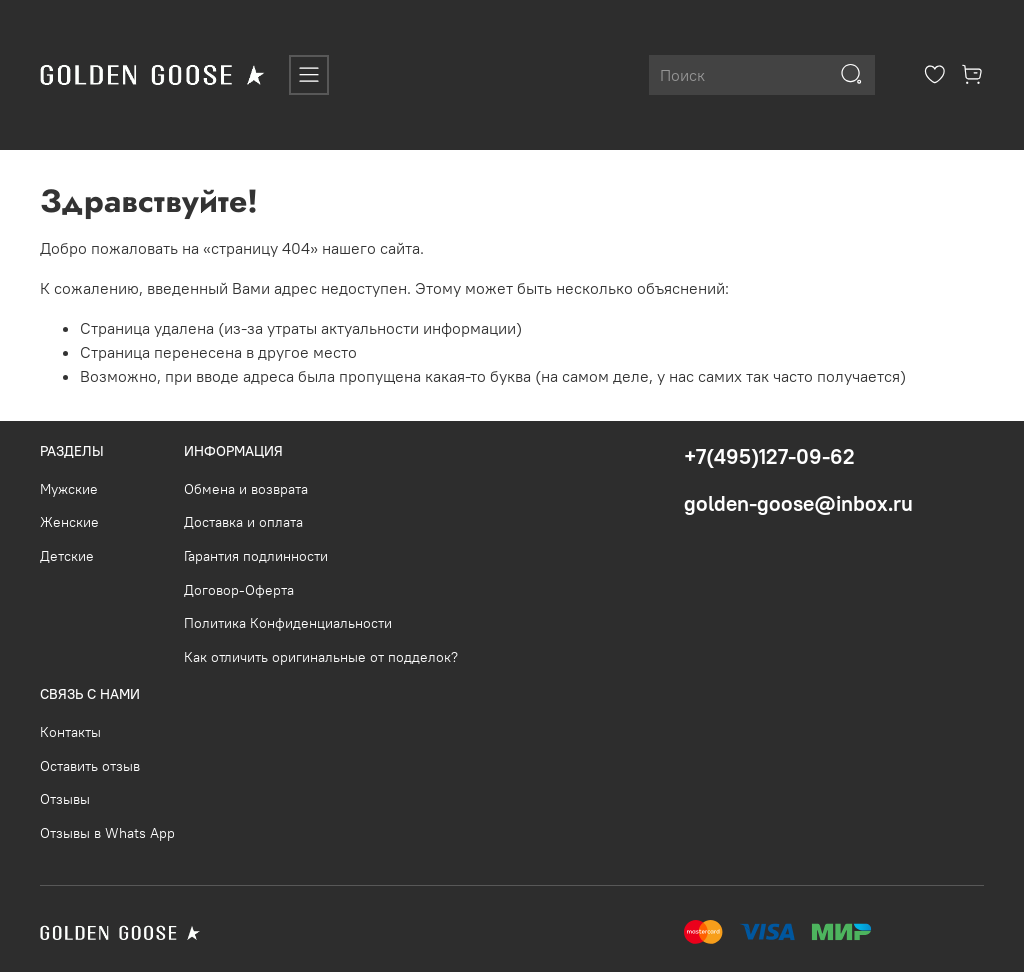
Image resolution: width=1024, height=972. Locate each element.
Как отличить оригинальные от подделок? (321, 657)
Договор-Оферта (239, 590)
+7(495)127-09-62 (769, 456)
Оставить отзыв (90, 766)
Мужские (69, 489)
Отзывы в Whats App (107, 833)
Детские (67, 556)
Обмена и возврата (246, 489)
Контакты (70, 732)
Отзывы (65, 799)
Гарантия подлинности (256, 556)
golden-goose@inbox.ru (798, 503)
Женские (69, 522)
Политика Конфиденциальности (288, 623)
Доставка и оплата (243, 522)
